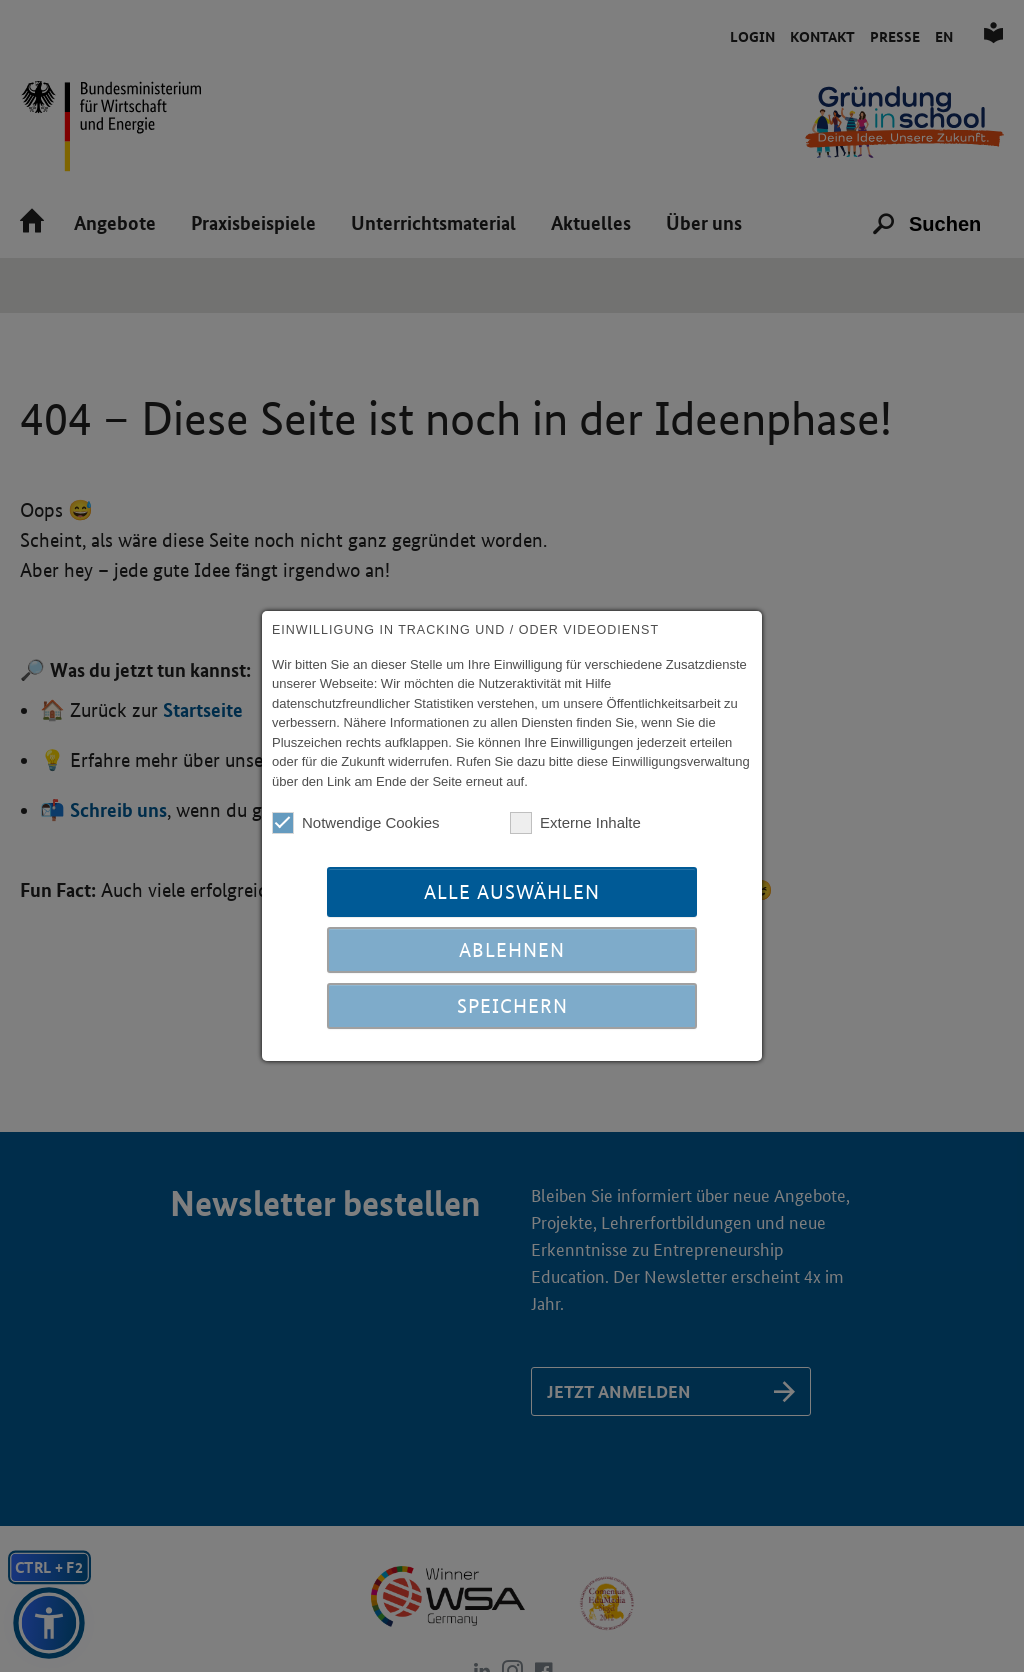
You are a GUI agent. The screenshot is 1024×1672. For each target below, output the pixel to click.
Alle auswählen (512, 892)
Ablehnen (512, 950)
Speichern (512, 1006)
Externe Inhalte (575, 823)
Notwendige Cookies (356, 823)
